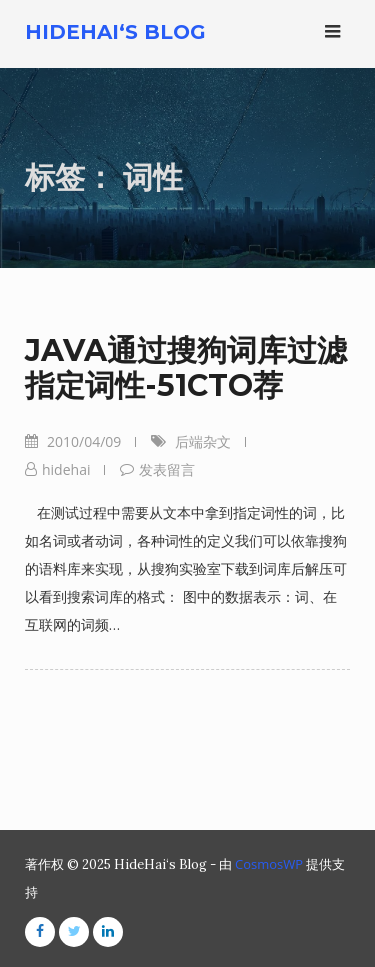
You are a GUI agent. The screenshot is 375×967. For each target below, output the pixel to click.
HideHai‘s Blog (115, 32)
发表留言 (167, 469)
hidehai (66, 469)
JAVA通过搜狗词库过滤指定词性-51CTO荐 (186, 368)
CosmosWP (269, 864)
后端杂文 (203, 441)
